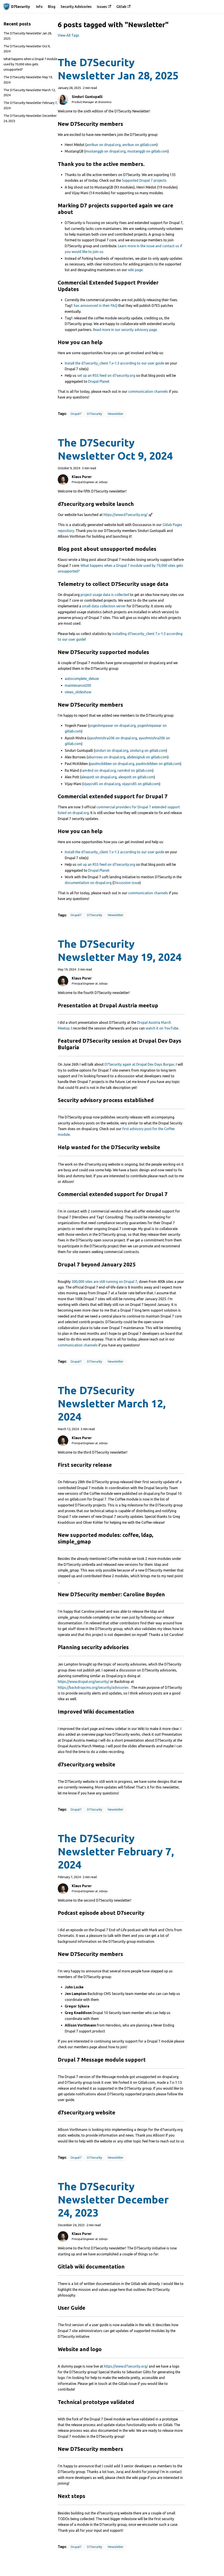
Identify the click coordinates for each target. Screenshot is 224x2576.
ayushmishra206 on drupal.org (112, 738)
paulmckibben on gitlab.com (158, 764)
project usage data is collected (104, 595)
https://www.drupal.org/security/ (83, 1682)
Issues (104, 7)
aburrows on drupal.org (106, 757)
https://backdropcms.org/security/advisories (93, 1687)
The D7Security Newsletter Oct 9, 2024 (27, 48)
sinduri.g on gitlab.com (148, 750)
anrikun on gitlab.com (139, 145)
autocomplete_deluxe (82, 679)
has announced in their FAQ (95, 306)
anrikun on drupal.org (103, 145)
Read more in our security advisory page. (125, 330)
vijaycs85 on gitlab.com (140, 784)
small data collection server (104, 606)
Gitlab (123, 7)
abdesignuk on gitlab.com (147, 757)
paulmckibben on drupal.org (112, 764)
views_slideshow (78, 692)
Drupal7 (76, 414)
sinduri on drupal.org (111, 750)
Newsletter (115, 414)
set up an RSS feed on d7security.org (106, 375)
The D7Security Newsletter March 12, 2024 (30, 92)
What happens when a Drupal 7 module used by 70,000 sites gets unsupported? (30, 64)
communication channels (148, 391)
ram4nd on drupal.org (98, 770)
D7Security (94, 414)
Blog (51, 7)
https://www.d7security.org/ (125, 515)
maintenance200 (78, 685)
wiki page (135, 270)
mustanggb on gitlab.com (147, 151)
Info (39, 7)
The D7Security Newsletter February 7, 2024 (31, 105)
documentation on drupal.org (88, 883)
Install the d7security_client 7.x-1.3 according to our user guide (114, 363)
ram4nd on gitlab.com (134, 770)
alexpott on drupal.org (99, 777)
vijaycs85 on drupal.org (101, 784)
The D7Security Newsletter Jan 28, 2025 (28, 36)
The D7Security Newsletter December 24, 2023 (30, 118)
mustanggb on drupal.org (105, 151)
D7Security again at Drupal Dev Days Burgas (139, 1064)
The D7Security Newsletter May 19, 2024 (28, 79)
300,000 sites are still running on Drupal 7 (104, 1282)
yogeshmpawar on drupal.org (112, 725)
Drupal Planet (98, 381)
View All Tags (68, 35)
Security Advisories (76, 7)
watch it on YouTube (162, 1028)
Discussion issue (127, 883)
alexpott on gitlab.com (136, 777)
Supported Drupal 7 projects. (144, 180)
